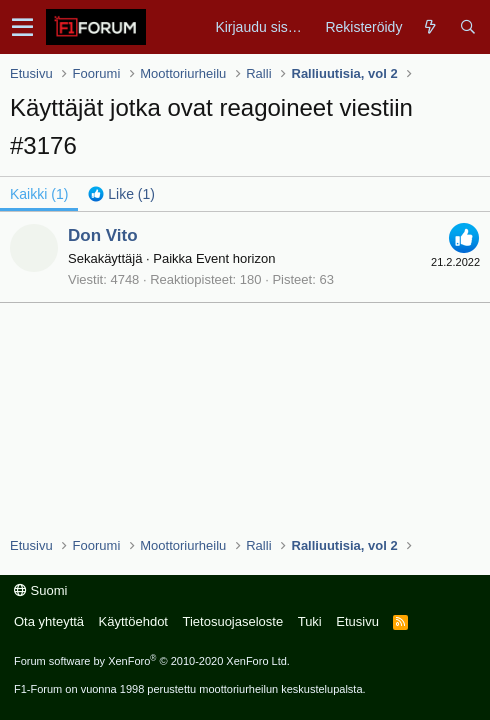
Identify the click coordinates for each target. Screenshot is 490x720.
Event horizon (236, 258)
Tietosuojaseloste (232, 621)
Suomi (40, 590)
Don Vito (103, 235)
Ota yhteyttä (49, 621)
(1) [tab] (39, 194)
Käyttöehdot (133, 621)
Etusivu (357, 621)
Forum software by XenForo (152, 661)
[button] (22, 27)
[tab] (121, 194)
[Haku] (467, 27)
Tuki (310, 621)
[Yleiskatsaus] (430, 27)
